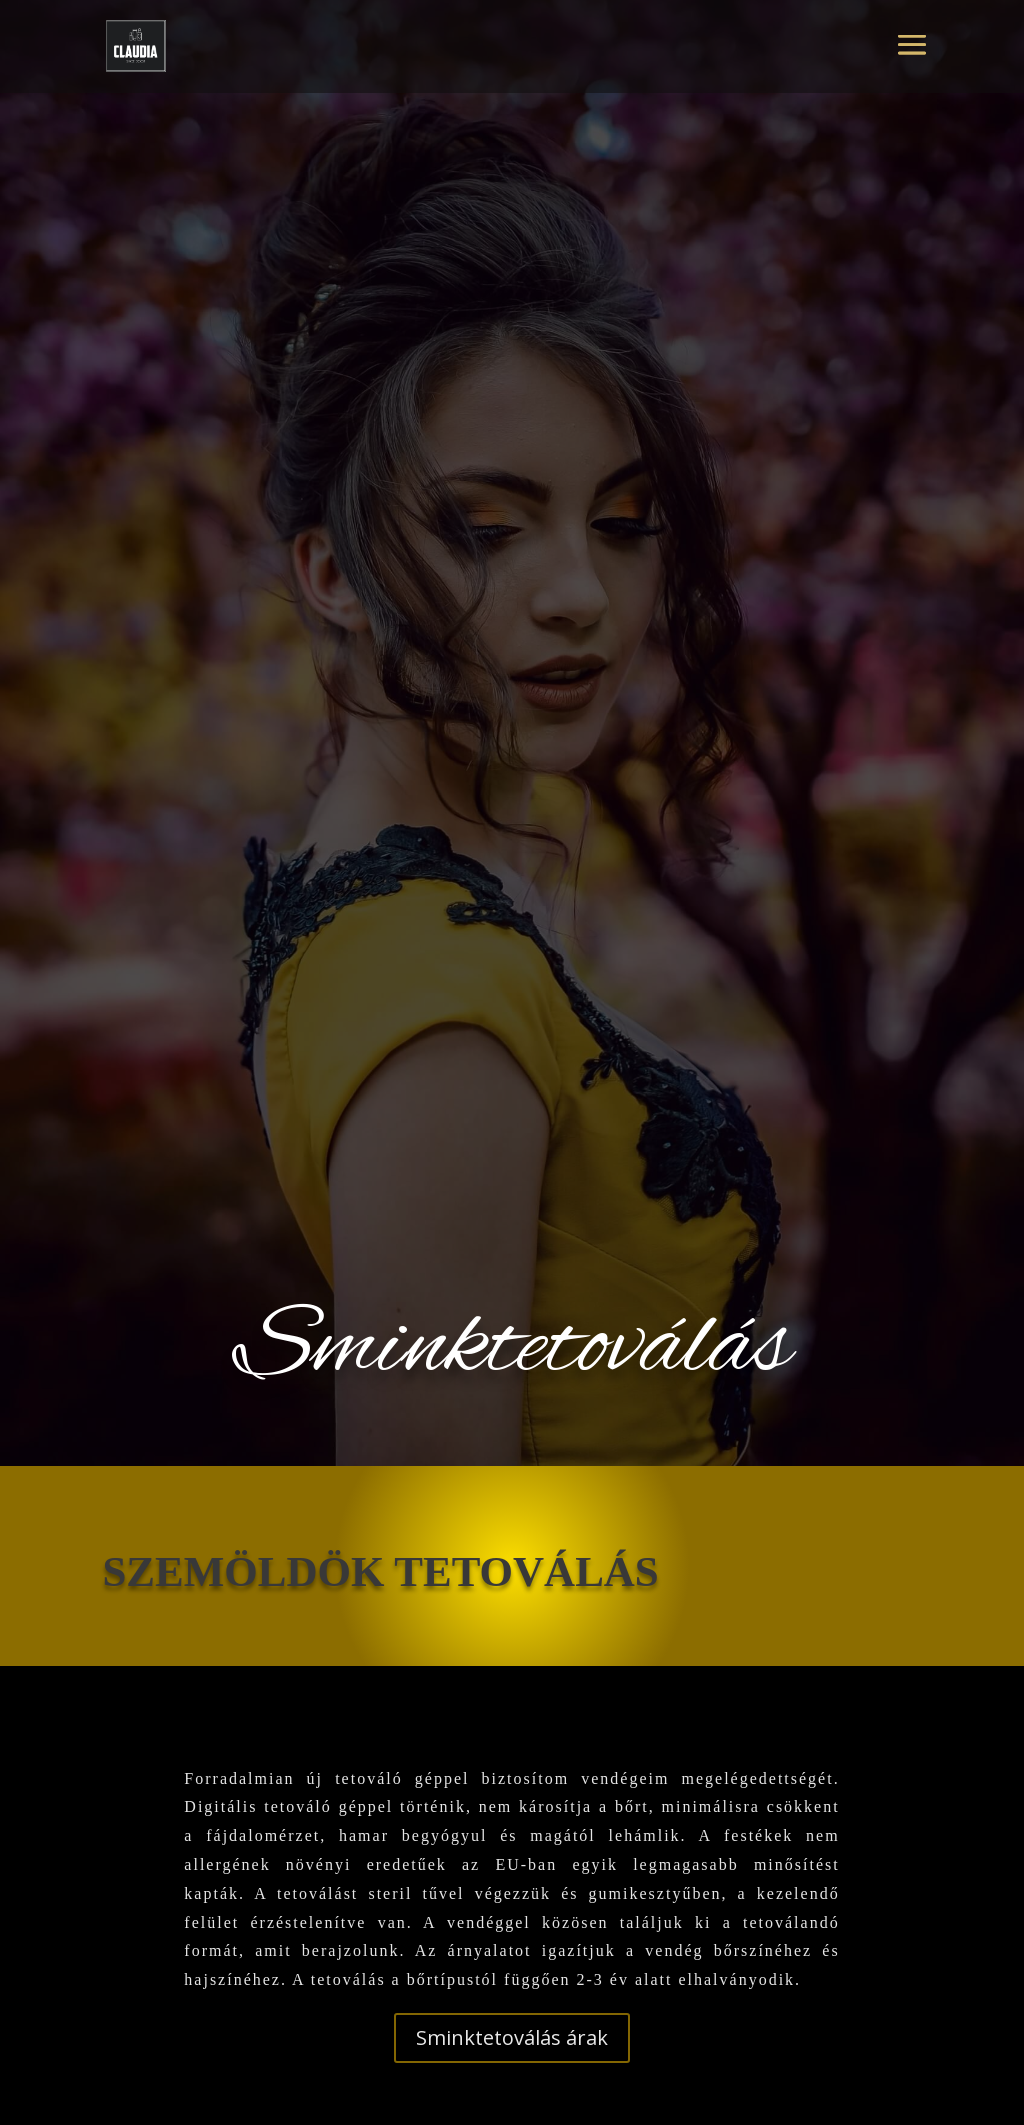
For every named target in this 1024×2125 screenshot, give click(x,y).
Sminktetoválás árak (512, 2037)
